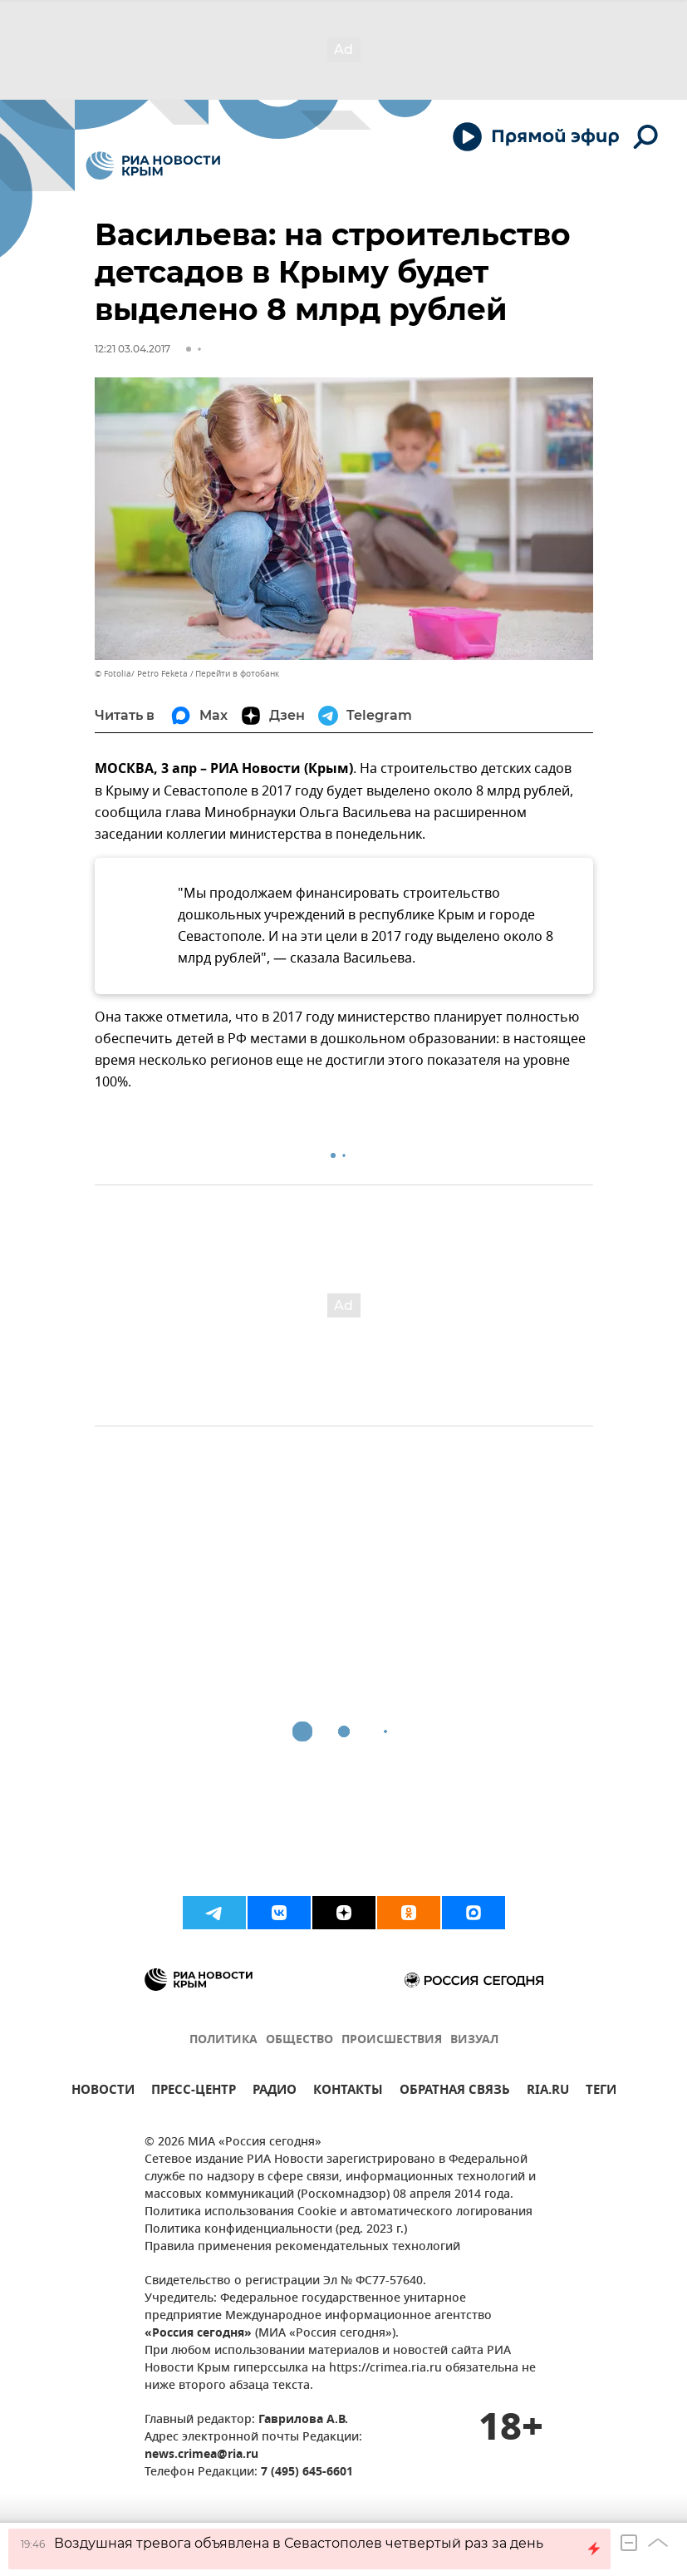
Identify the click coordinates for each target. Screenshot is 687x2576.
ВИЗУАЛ (474, 2040)
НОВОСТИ (103, 2091)
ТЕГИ (601, 2091)
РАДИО (275, 2091)
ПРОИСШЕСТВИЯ (391, 2040)
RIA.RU (548, 2091)
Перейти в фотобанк (237, 673)
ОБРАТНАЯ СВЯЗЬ (455, 2091)
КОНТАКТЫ (348, 2091)
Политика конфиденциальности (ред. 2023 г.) (276, 2229)
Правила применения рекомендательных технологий (302, 2247)
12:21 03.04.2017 (132, 348)
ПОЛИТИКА (223, 2040)
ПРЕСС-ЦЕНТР (193, 2091)
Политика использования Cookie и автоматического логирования (338, 2212)
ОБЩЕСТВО (299, 2040)
